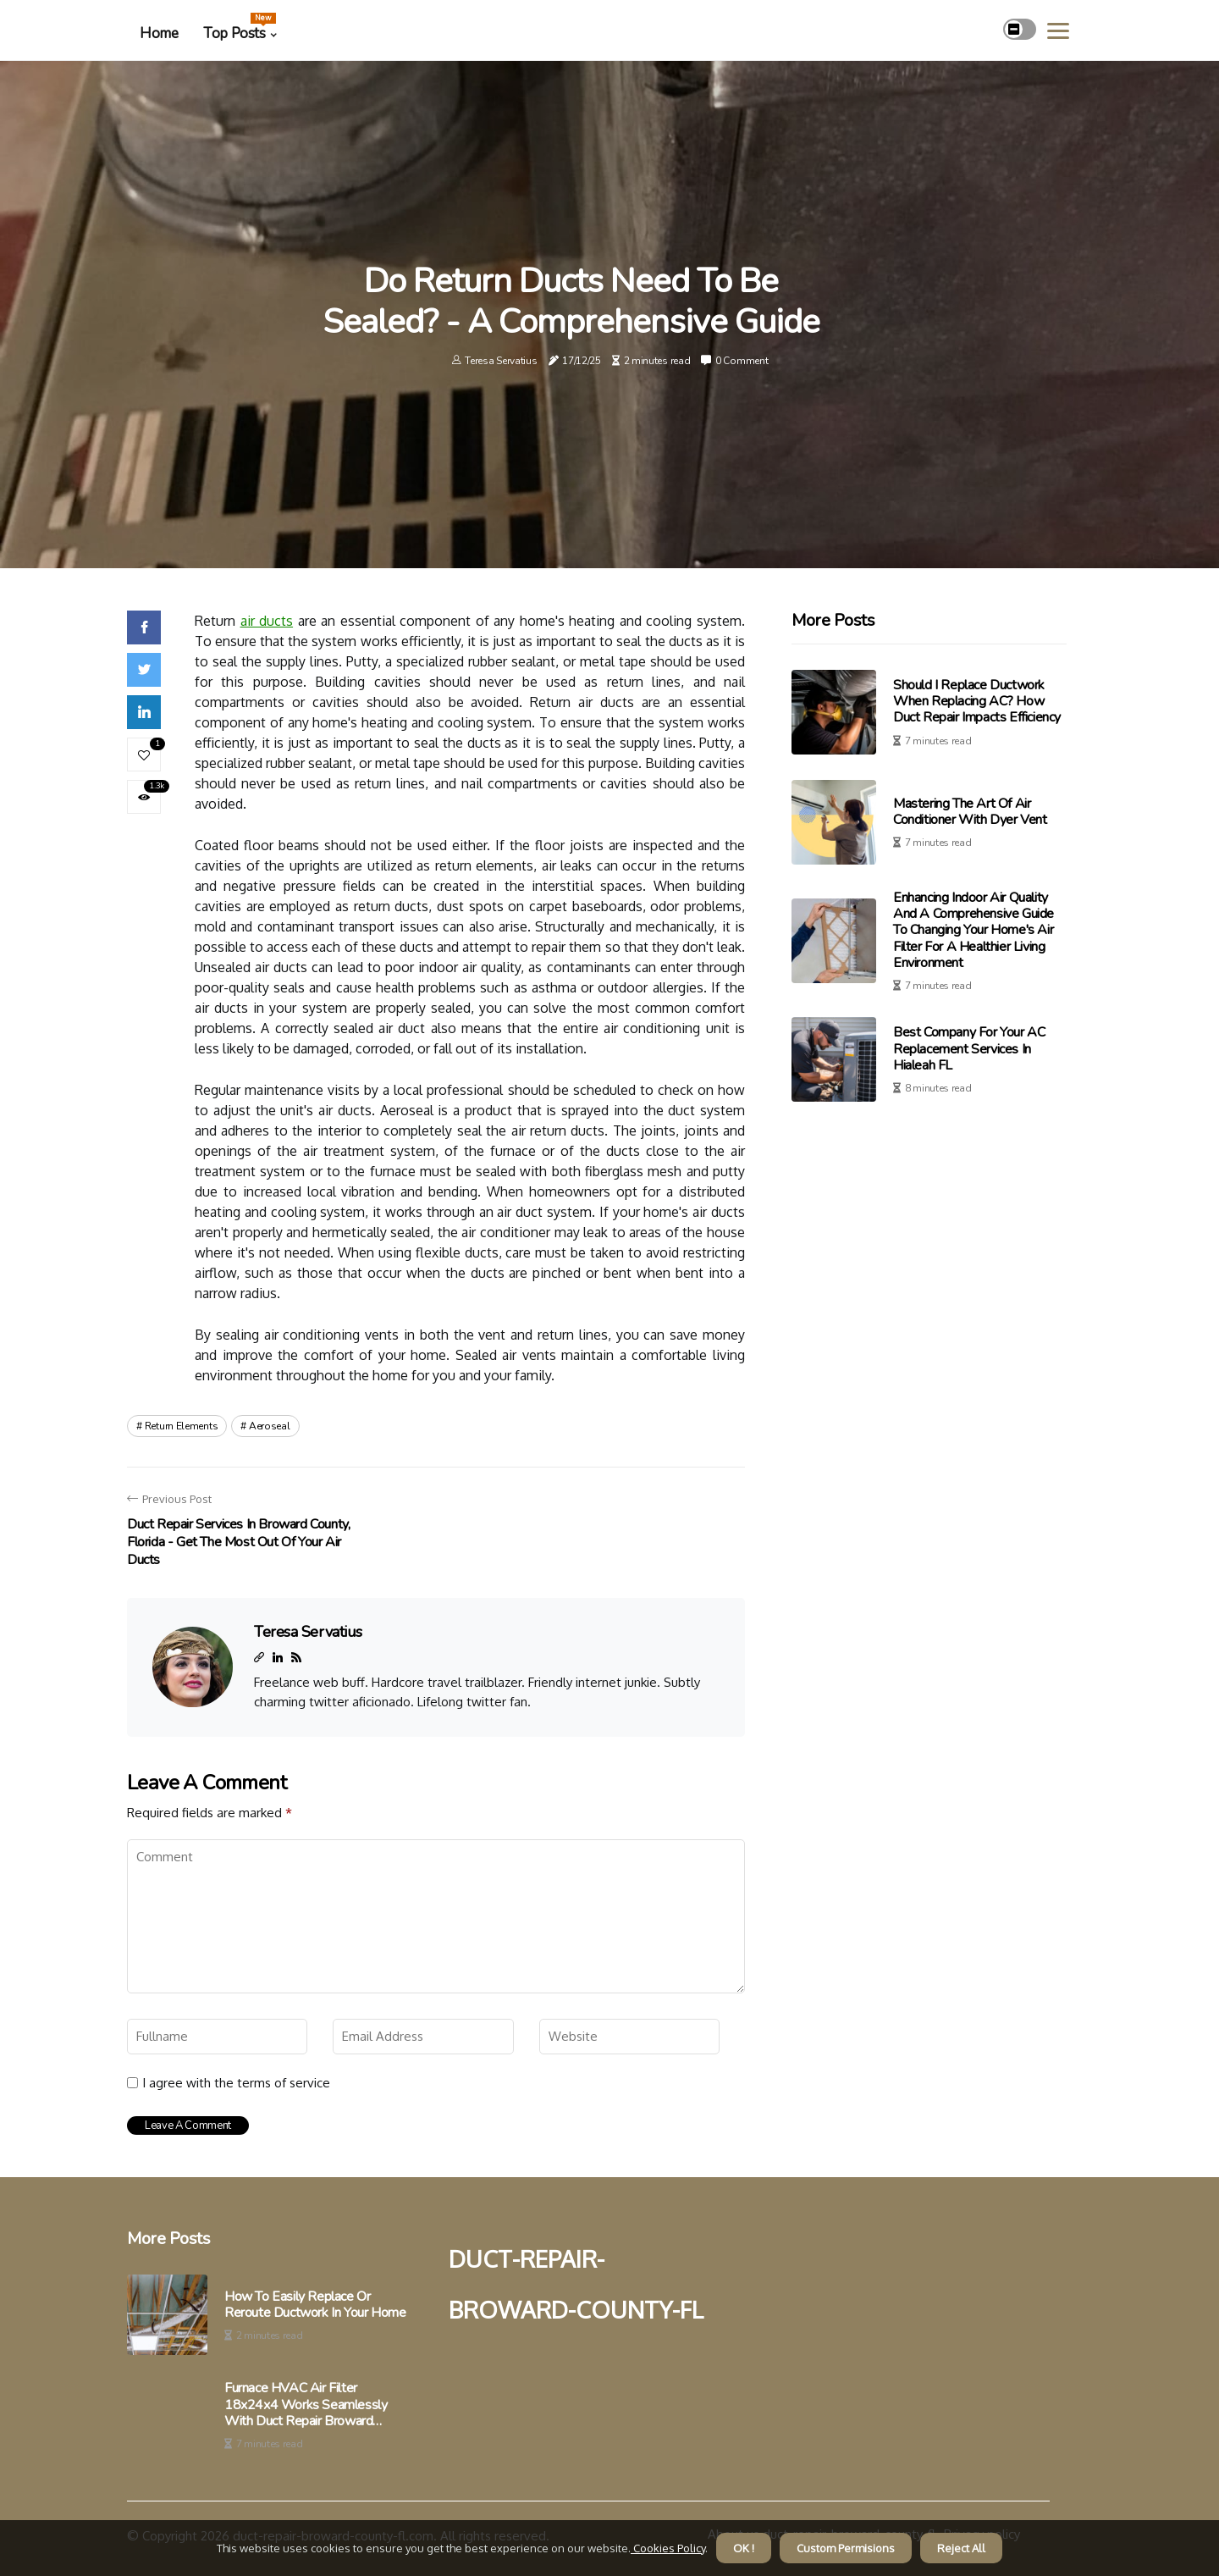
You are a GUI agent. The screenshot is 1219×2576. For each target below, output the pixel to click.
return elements (181, 1426)
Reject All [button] (961, 2548)
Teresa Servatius (501, 361)
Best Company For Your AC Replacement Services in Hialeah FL (969, 1048)
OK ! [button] (743, 2548)
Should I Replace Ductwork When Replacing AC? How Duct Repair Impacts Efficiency (977, 701)
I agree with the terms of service (236, 2083)
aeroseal (269, 1426)
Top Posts (239, 28)
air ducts (267, 620)
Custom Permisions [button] (846, 2548)
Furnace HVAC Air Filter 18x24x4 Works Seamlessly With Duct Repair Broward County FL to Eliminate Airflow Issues (309, 2405)
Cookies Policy (668, 2548)
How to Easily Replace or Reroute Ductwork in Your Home (314, 2305)
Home (159, 33)
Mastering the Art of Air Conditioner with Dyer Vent (970, 811)
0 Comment (741, 361)
